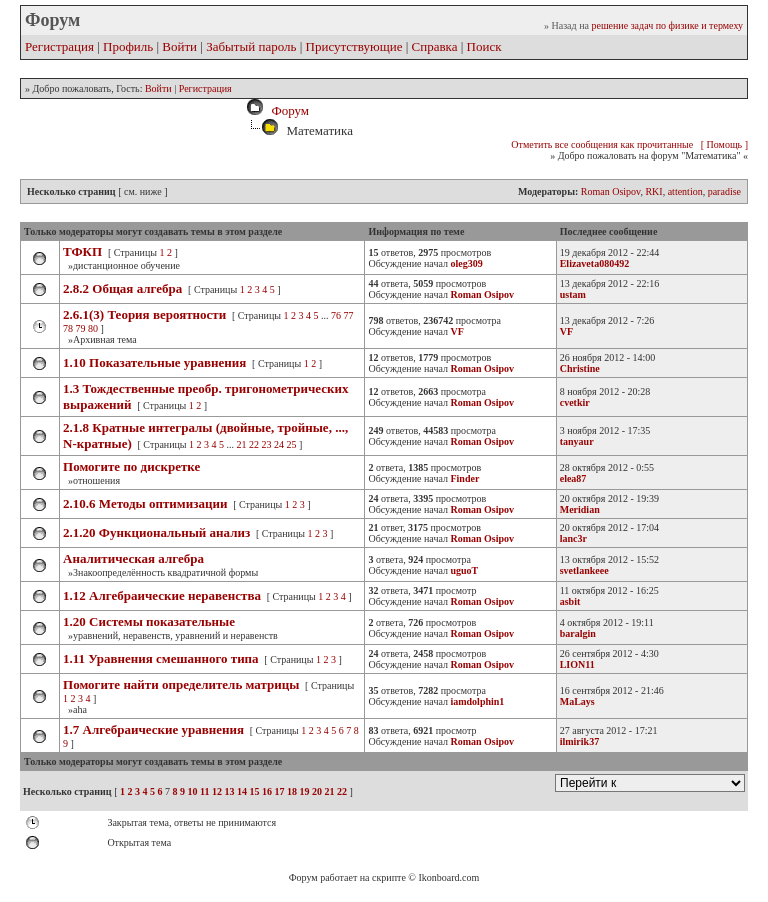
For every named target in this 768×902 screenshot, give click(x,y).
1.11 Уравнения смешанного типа (161, 658)
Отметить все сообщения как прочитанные (602, 144)
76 (336, 315)
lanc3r (573, 538)
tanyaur (577, 441)
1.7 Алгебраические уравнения (153, 729)
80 (93, 328)
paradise (724, 191)
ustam (573, 294)
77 (349, 315)
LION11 (577, 664)
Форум (287, 110)
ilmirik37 (579, 741)
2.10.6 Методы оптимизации (145, 503)
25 (292, 444)
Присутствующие (354, 46)
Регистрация (59, 46)
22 (254, 444)
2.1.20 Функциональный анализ (156, 532)
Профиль (128, 46)
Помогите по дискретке (131, 466)
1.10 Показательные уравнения (154, 362)
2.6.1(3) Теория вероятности (144, 314)
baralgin (578, 633)
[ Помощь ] (724, 144)
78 (68, 328)
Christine (580, 368)
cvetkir (575, 402)
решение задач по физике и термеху (667, 25)
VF (566, 331)
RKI (653, 191)
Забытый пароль (251, 46)
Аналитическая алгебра (133, 558)
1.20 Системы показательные (149, 621)
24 (279, 444)
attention (685, 191)
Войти (179, 46)
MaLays (577, 701)
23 (267, 444)
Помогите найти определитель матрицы (181, 684)
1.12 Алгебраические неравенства (162, 595)
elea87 (573, 478)
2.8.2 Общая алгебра (122, 288)
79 (81, 328)
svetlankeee (584, 570)
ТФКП (82, 251)
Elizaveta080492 (594, 263)
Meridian (580, 509)
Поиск (484, 46)
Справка (435, 46)
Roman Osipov (611, 191)
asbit (570, 601)
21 (242, 444)
